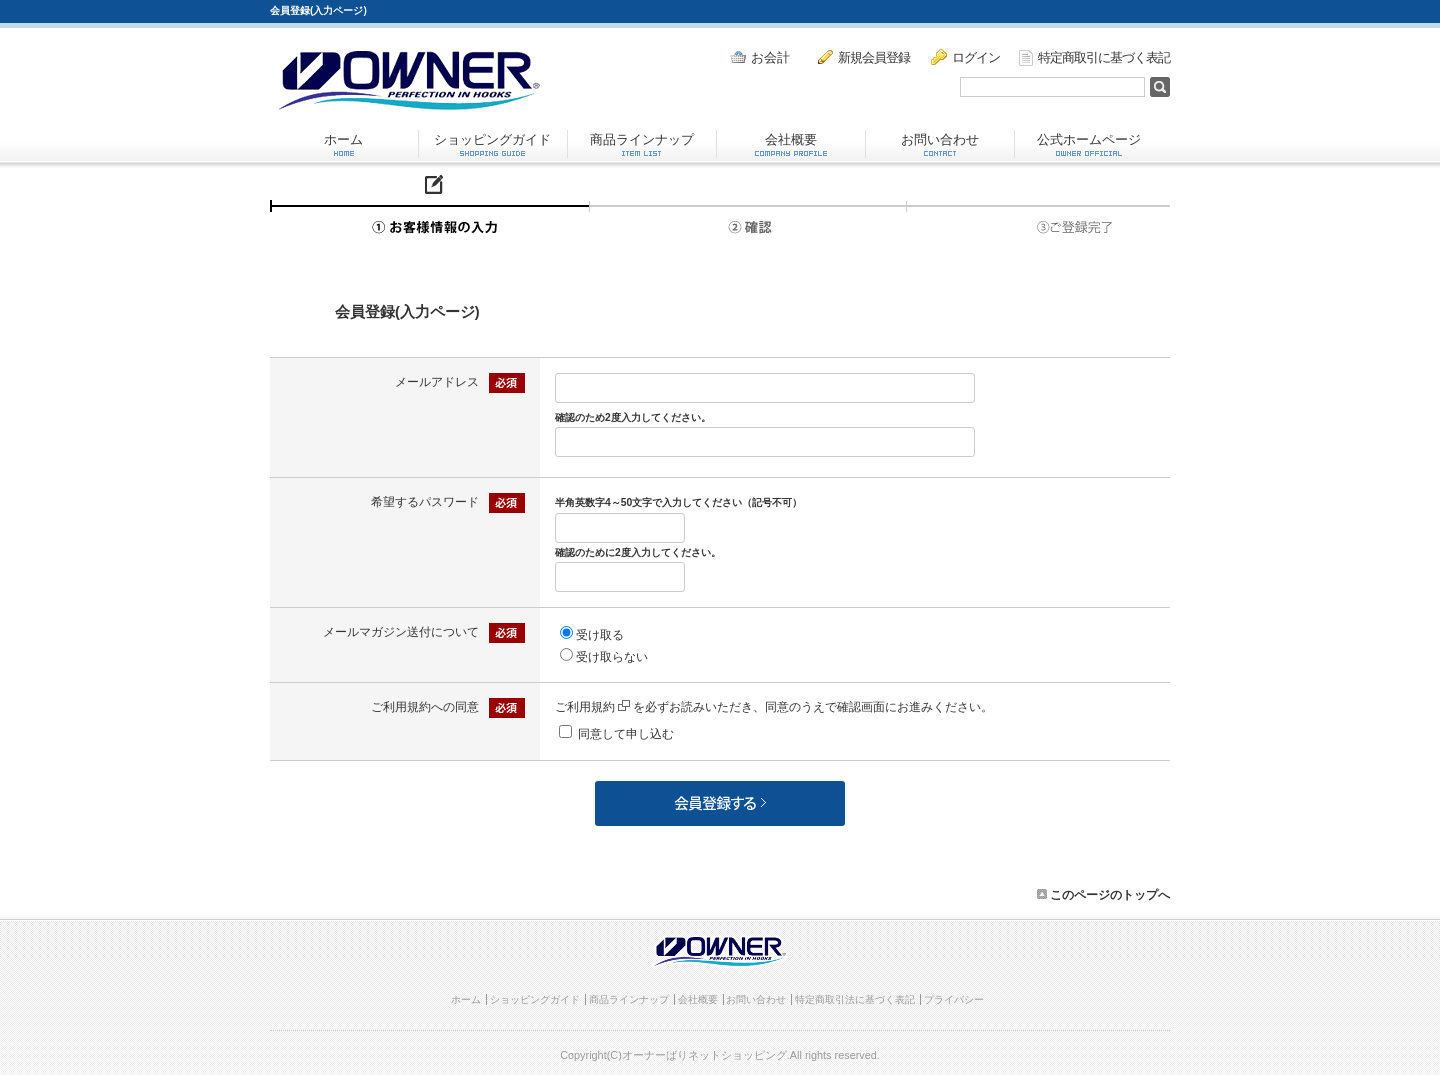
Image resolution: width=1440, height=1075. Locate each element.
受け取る (600, 635)
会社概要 (791, 144)
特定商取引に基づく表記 (1094, 58)
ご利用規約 (592, 707)
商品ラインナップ (642, 144)
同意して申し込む (626, 734)
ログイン (965, 57)
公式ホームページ (1089, 144)
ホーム (343, 144)
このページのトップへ (1103, 895)
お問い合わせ (940, 144)
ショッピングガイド (492, 144)
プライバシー (954, 999)
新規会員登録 (864, 57)
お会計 (760, 57)
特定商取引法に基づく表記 (855, 999)
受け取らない (612, 657)
